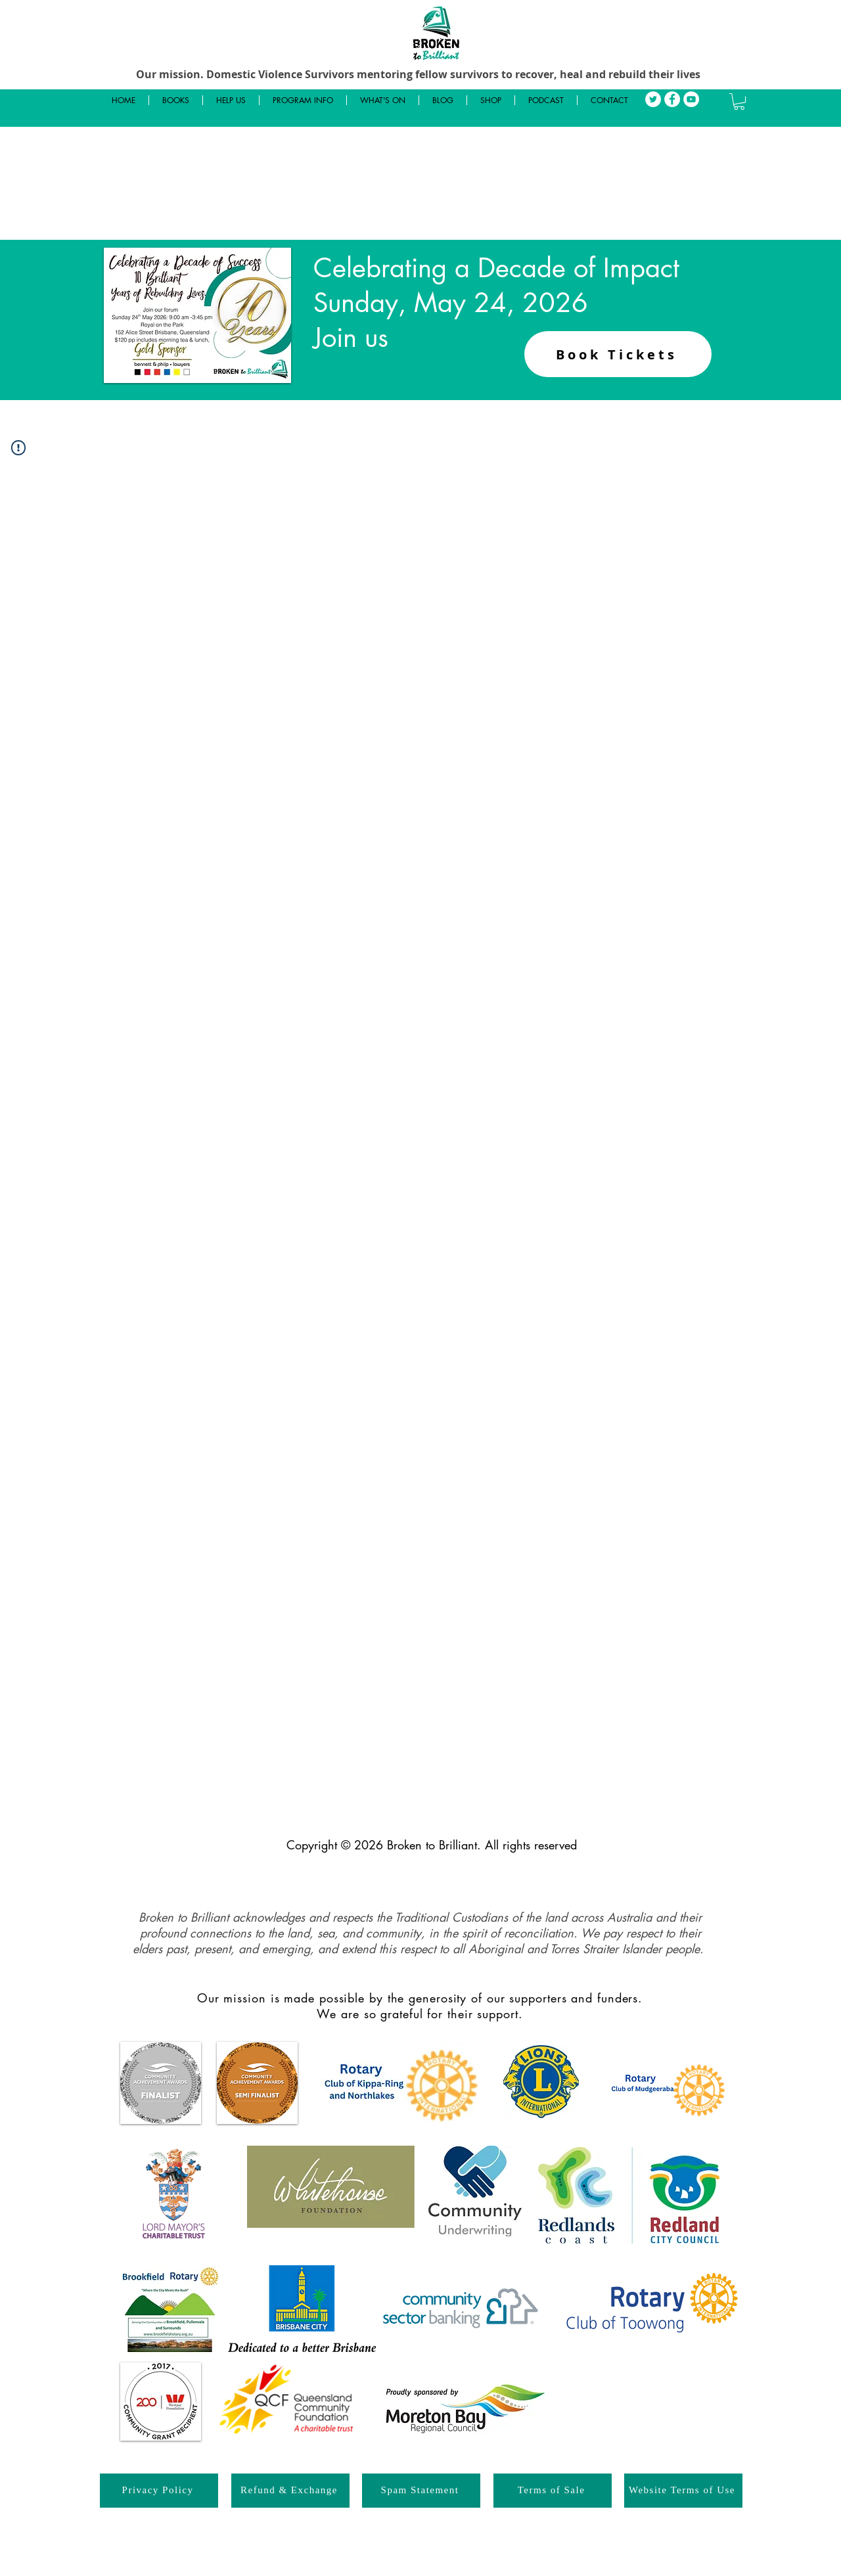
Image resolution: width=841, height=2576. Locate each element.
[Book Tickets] (618, 354)
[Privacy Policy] (159, 2491)
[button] (739, 101)
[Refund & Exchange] (290, 2491)
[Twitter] (653, 99)
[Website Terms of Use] (683, 2491)
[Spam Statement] (421, 2491)
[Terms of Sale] (552, 2491)
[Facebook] (672, 99)
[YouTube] (691, 99)
